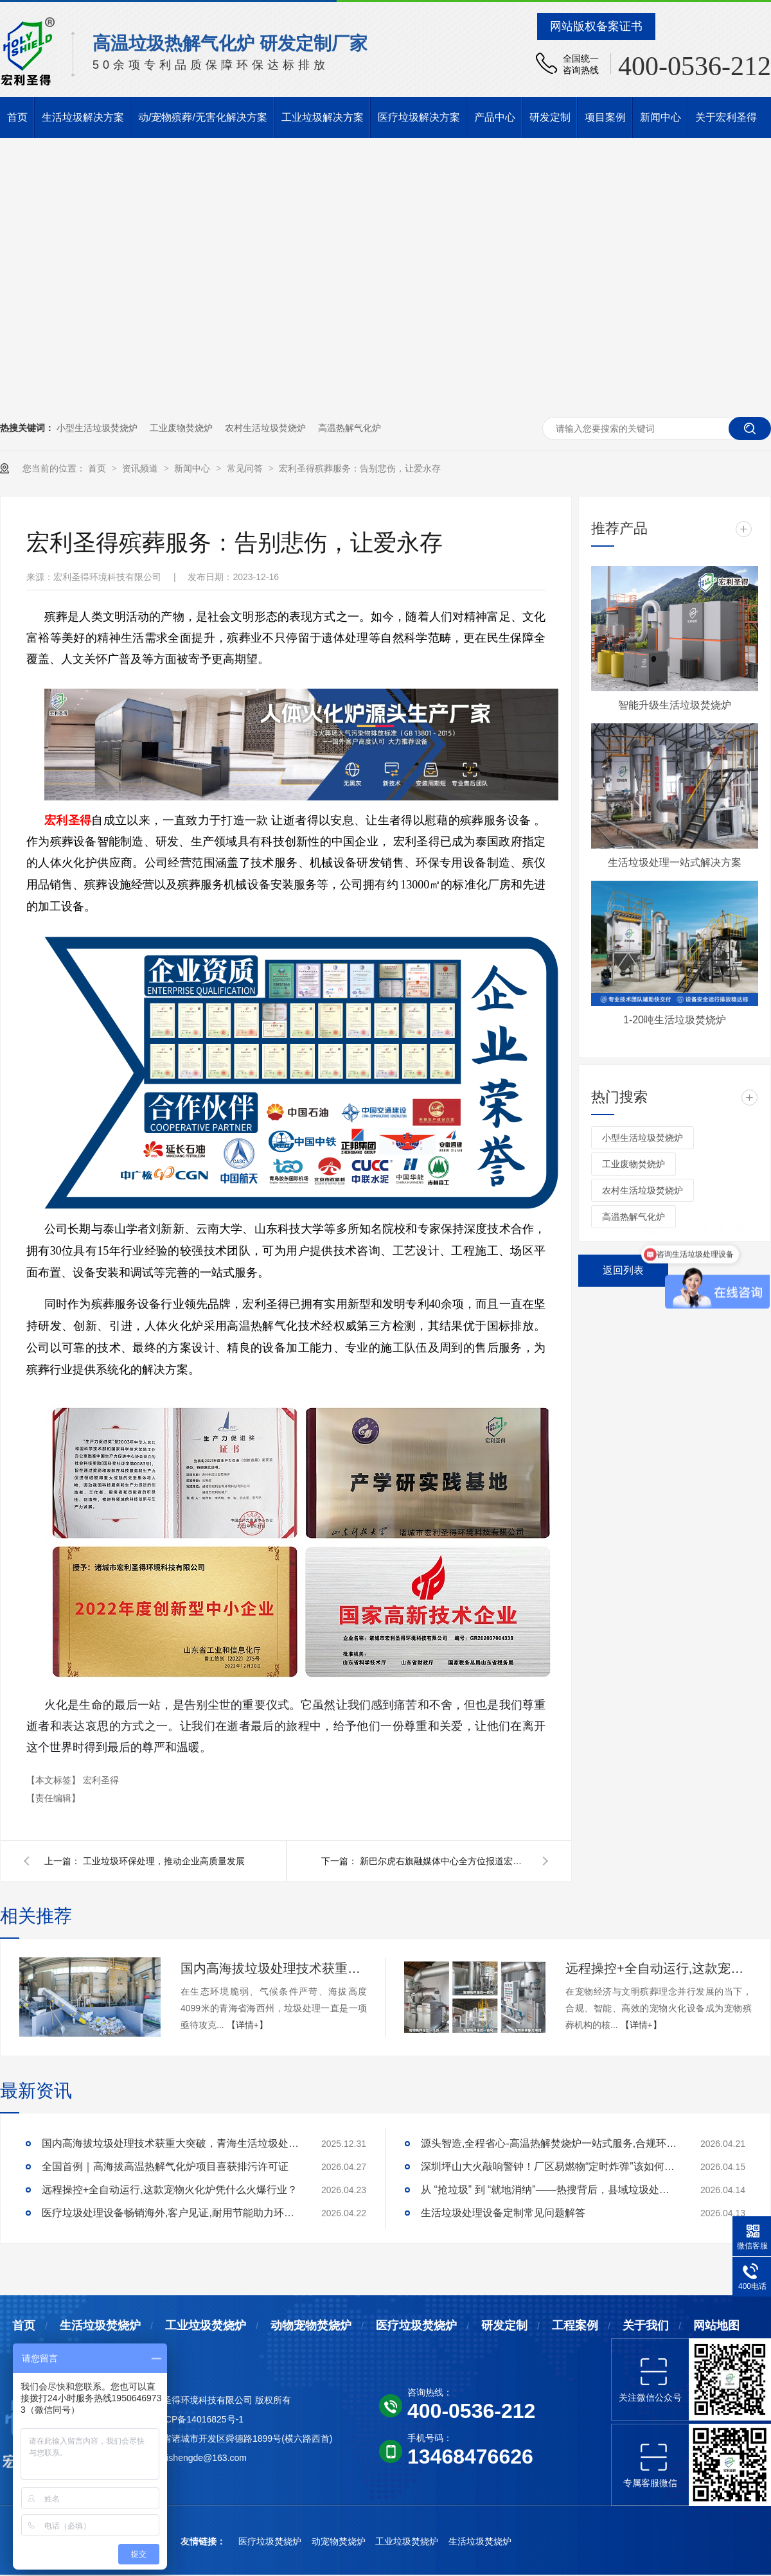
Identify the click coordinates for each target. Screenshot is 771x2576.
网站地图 (716, 2325)
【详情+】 (247, 2025)
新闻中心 (660, 117)
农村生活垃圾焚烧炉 (265, 428)
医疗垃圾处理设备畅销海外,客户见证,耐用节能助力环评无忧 (170, 2212)
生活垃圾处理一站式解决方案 (674, 862)
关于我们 (646, 2325)
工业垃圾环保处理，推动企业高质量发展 (164, 1861)
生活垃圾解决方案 (83, 117)
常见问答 (246, 468)
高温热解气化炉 (349, 428)
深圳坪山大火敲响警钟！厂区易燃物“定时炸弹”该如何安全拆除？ (549, 2166)
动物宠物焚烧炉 (310, 2325)
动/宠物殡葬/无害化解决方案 (202, 117)
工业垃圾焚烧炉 (205, 2325)
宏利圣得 (101, 1780)
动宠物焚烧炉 (340, 2541)
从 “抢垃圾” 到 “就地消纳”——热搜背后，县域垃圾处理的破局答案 (549, 2189)
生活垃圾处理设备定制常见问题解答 (503, 2212)
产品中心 (494, 117)
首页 (17, 117)
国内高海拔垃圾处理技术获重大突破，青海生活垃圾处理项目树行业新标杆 (274, 1968)
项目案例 (605, 117)
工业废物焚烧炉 (181, 428)
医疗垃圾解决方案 (419, 117)
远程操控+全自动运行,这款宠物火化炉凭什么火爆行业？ (658, 1968)
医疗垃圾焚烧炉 (416, 2325)
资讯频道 (141, 468)
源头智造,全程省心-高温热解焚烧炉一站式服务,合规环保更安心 (549, 2143)
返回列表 (623, 1270)
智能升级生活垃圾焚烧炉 (674, 705)
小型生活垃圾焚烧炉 (97, 428)
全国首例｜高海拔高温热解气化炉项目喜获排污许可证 (165, 2166)
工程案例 (575, 2325)
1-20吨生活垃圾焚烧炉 (674, 1019)
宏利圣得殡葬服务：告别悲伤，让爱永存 (360, 468)
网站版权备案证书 (596, 26)
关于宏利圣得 (726, 117)
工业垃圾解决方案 (322, 117)
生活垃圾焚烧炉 (100, 2325)
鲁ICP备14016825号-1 (199, 2419)
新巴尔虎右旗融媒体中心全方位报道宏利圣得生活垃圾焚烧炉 (443, 1861)
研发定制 (550, 117)
